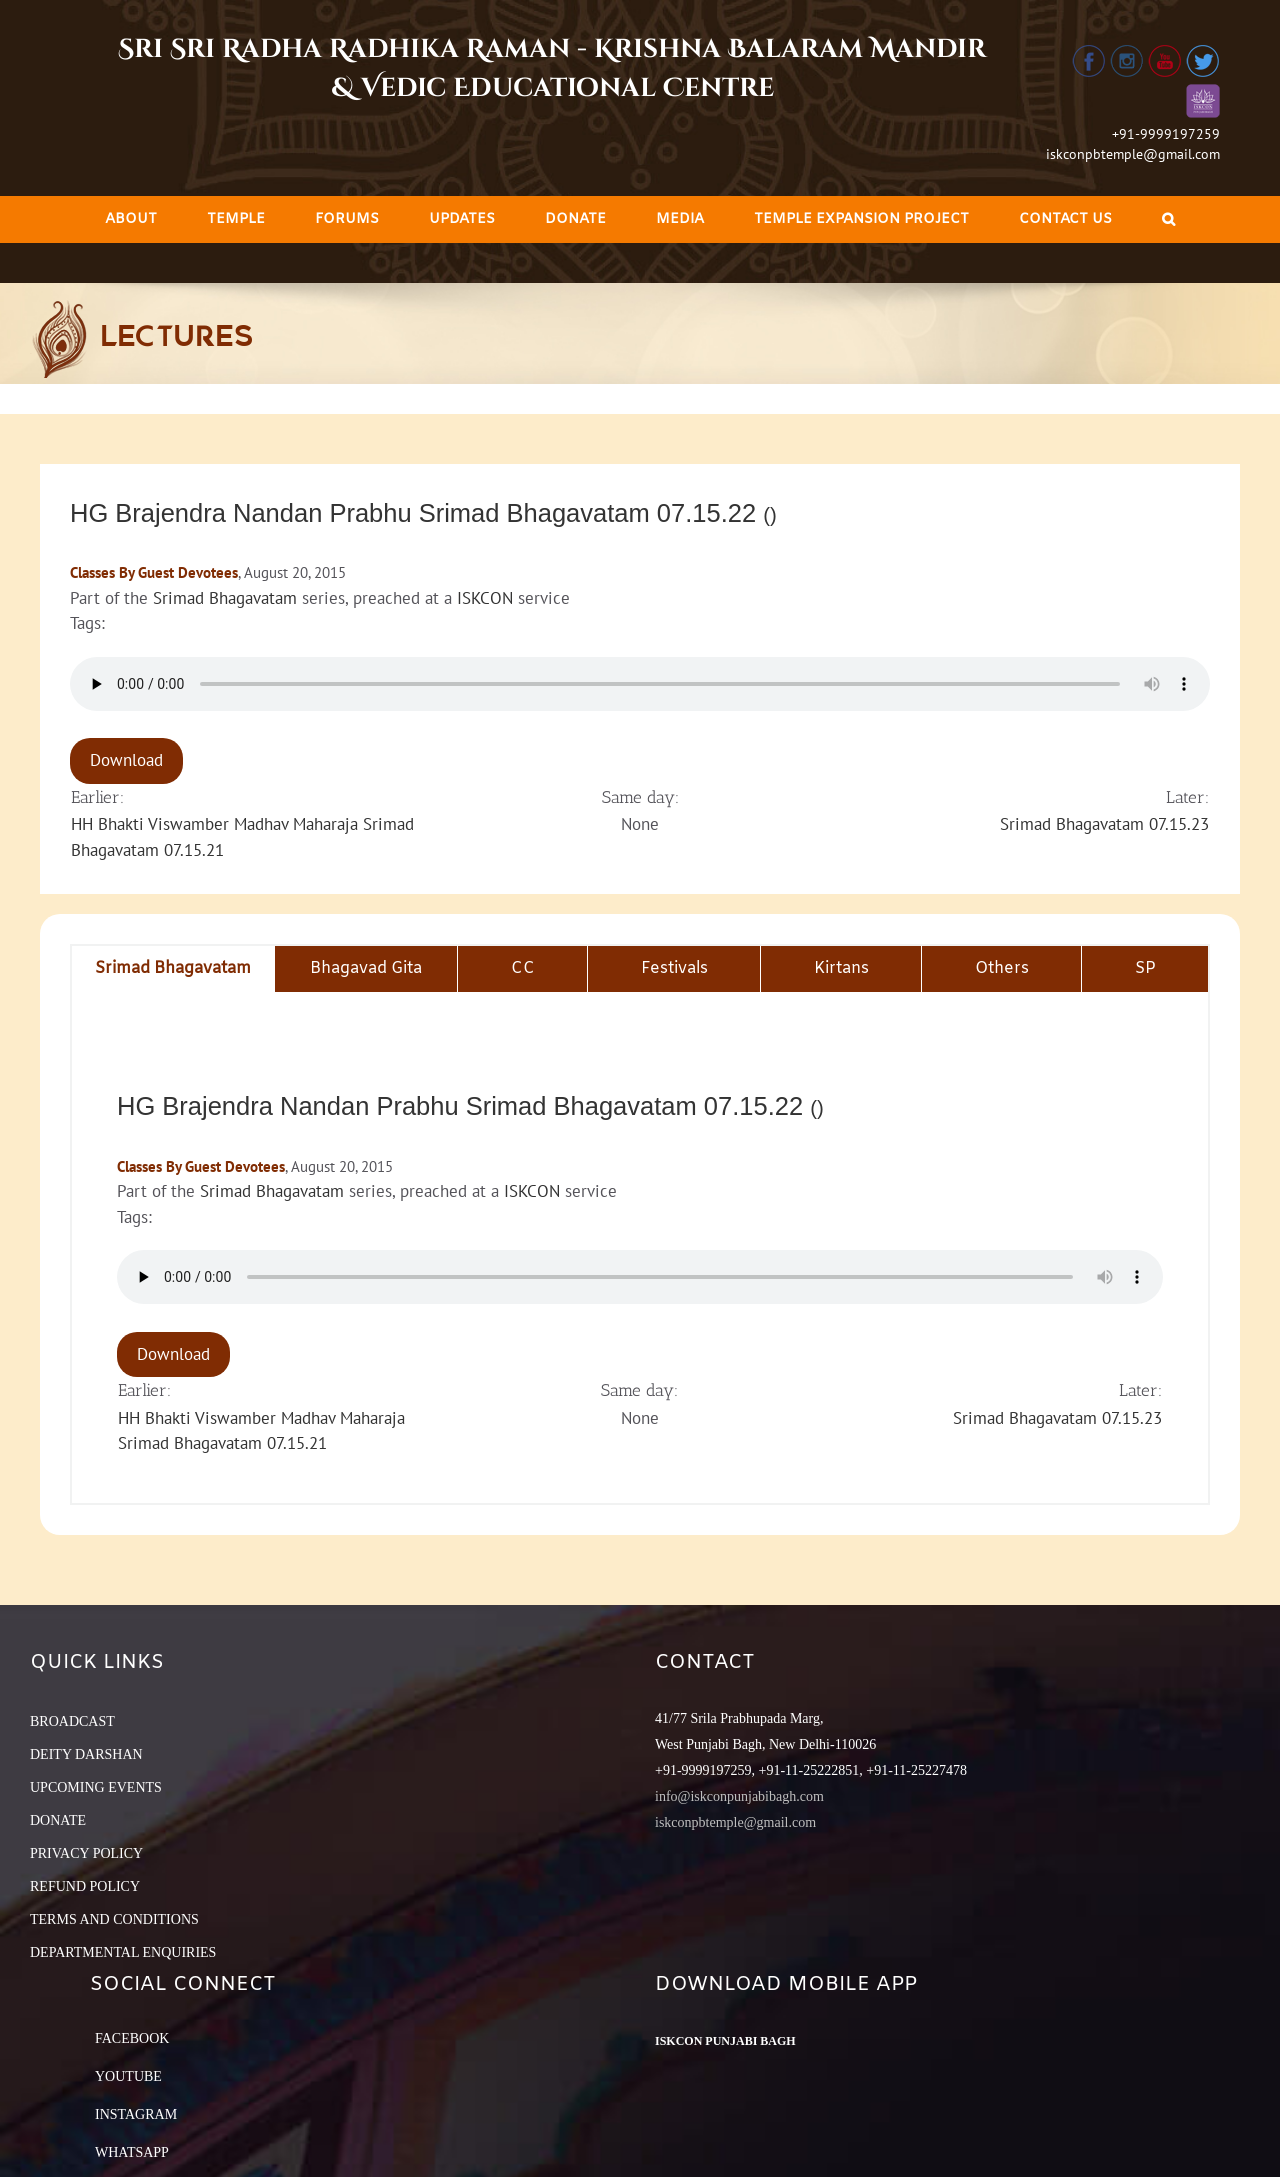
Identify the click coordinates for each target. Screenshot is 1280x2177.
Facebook (132, 2038)
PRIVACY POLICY (86, 1853)
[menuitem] (131, 219)
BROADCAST (72, 1721)
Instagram (136, 2114)
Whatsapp (132, 2152)
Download (126, 760)
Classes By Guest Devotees (154, 572)
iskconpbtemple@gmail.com (1133, 154)
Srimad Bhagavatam (225, 598)
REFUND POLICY (85, 1886)
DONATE (58, 1820)
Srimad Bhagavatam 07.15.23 (1104, 824)
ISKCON (485, 598)
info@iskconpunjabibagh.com (739, 1796)
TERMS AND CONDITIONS (114, 1919)
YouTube (128, 2076)
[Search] (1168, 219)
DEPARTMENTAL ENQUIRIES (123, 1952)
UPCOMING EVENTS (96, 1787)
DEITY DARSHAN (86, 1754)
